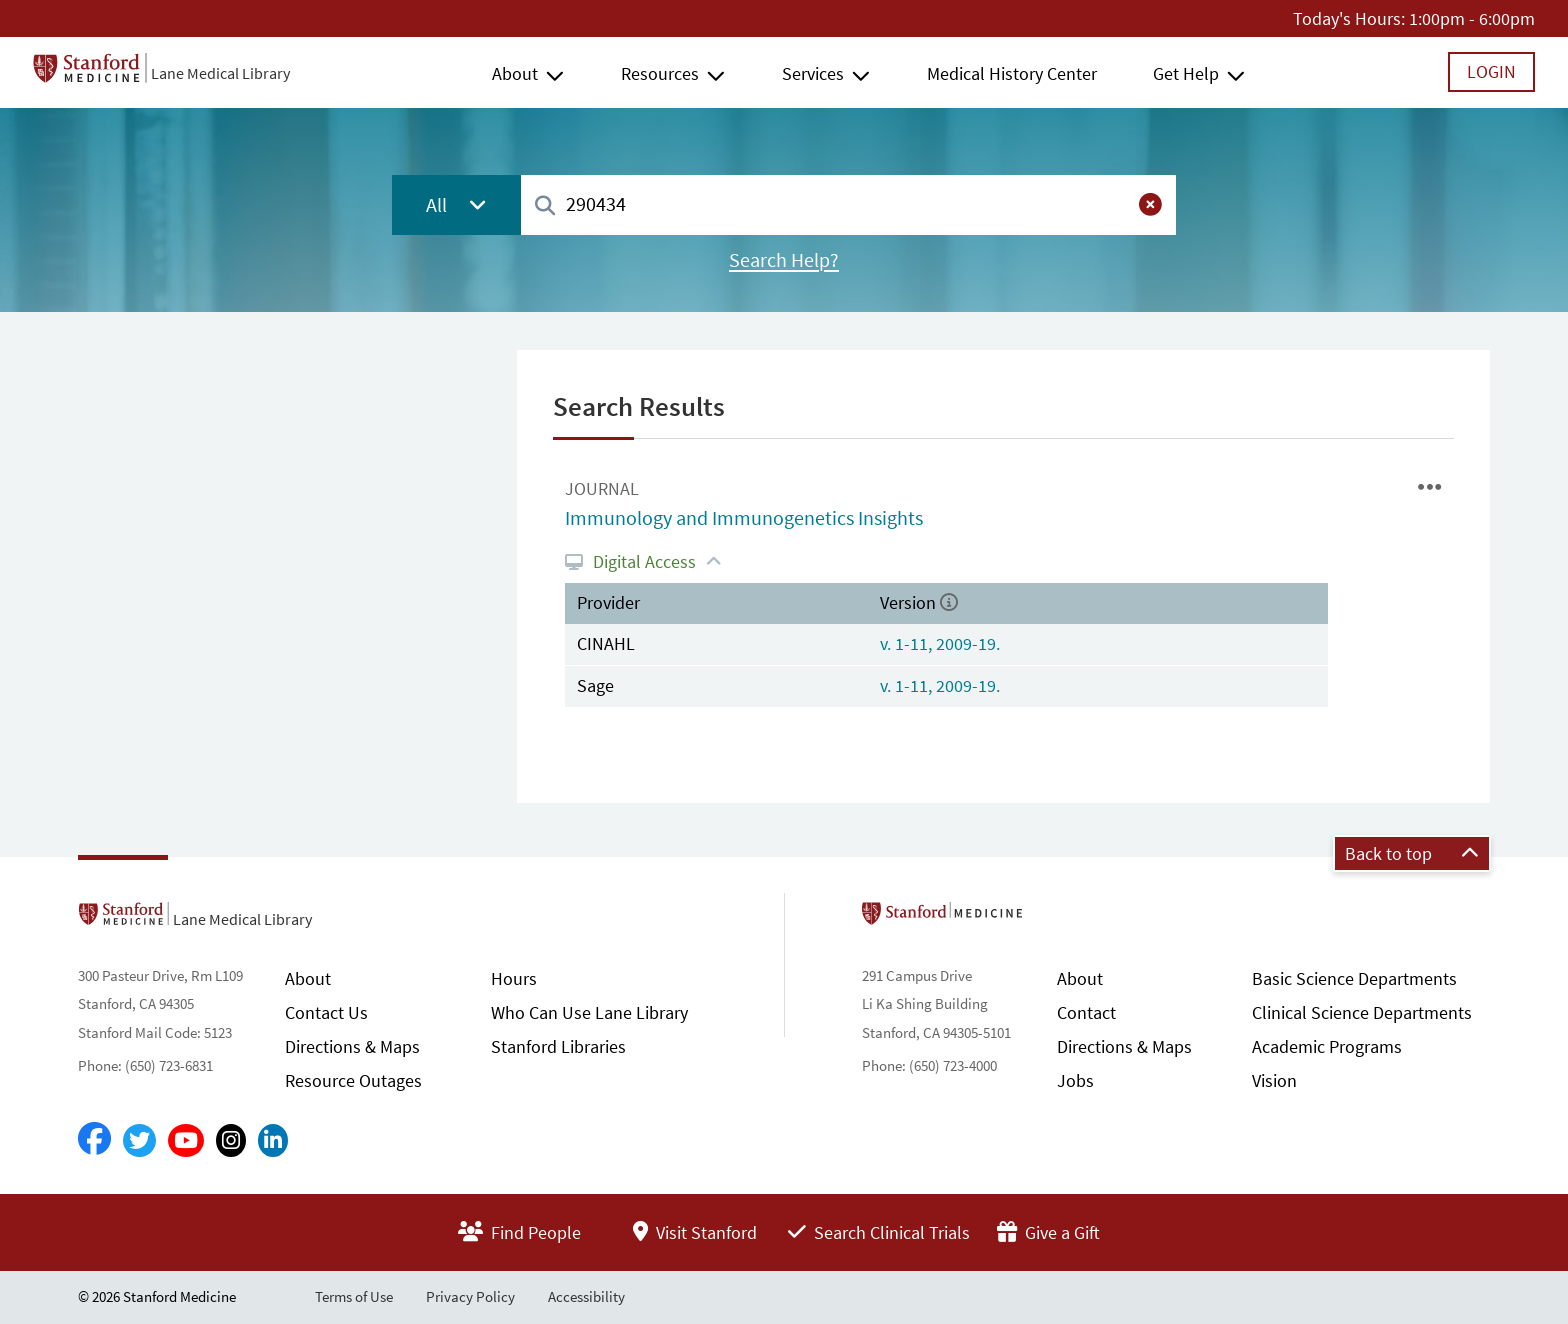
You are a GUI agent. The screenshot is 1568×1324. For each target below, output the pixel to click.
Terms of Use (354, 1296)
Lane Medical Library (220, 73)
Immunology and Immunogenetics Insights (744, 518)
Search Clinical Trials (879, 1232)
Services (813, 73)
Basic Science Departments (1354, 978)
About (515, 73)
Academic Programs (1327, 1046)
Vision (1274, 1080)
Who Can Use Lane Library (589, 1012)
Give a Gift (1048, 1232)
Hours (514, 978)
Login (1491, 71)
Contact (1086, 1012)
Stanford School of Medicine (1057, 919)
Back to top (1412, 853)
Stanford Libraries (558, 1046)
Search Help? (784, 260)
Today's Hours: (1349, 18)
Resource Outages (353, 1080)
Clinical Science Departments (1362, 1012)
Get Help (1186, 73)
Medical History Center (1012, 73)
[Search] (545, 206)
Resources (660, 73)
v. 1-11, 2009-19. (940, 643)
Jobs (1075, 1080)
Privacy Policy (470, 1296)
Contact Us (326, 1012)
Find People (519, 1232)
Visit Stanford (695, 1232)
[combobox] (848, 204)
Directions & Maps (352, 1046)
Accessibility (586, 1296)
